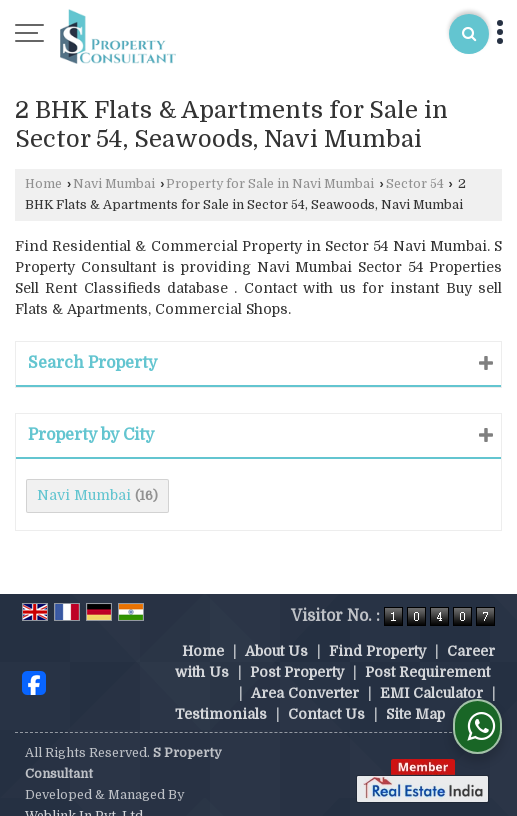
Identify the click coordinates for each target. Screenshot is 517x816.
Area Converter (305, 672)
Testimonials (221, 693)
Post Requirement (427, 651)
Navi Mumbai (114, 184)
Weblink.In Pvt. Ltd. (85, 795)
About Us (276, 630)
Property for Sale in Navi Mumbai (270, 184)
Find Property (377, 630)
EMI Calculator (431, 672)
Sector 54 (415, 184)
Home (43, 184)
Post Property (297, 651)
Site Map (415, 693)
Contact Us (326, 693)
